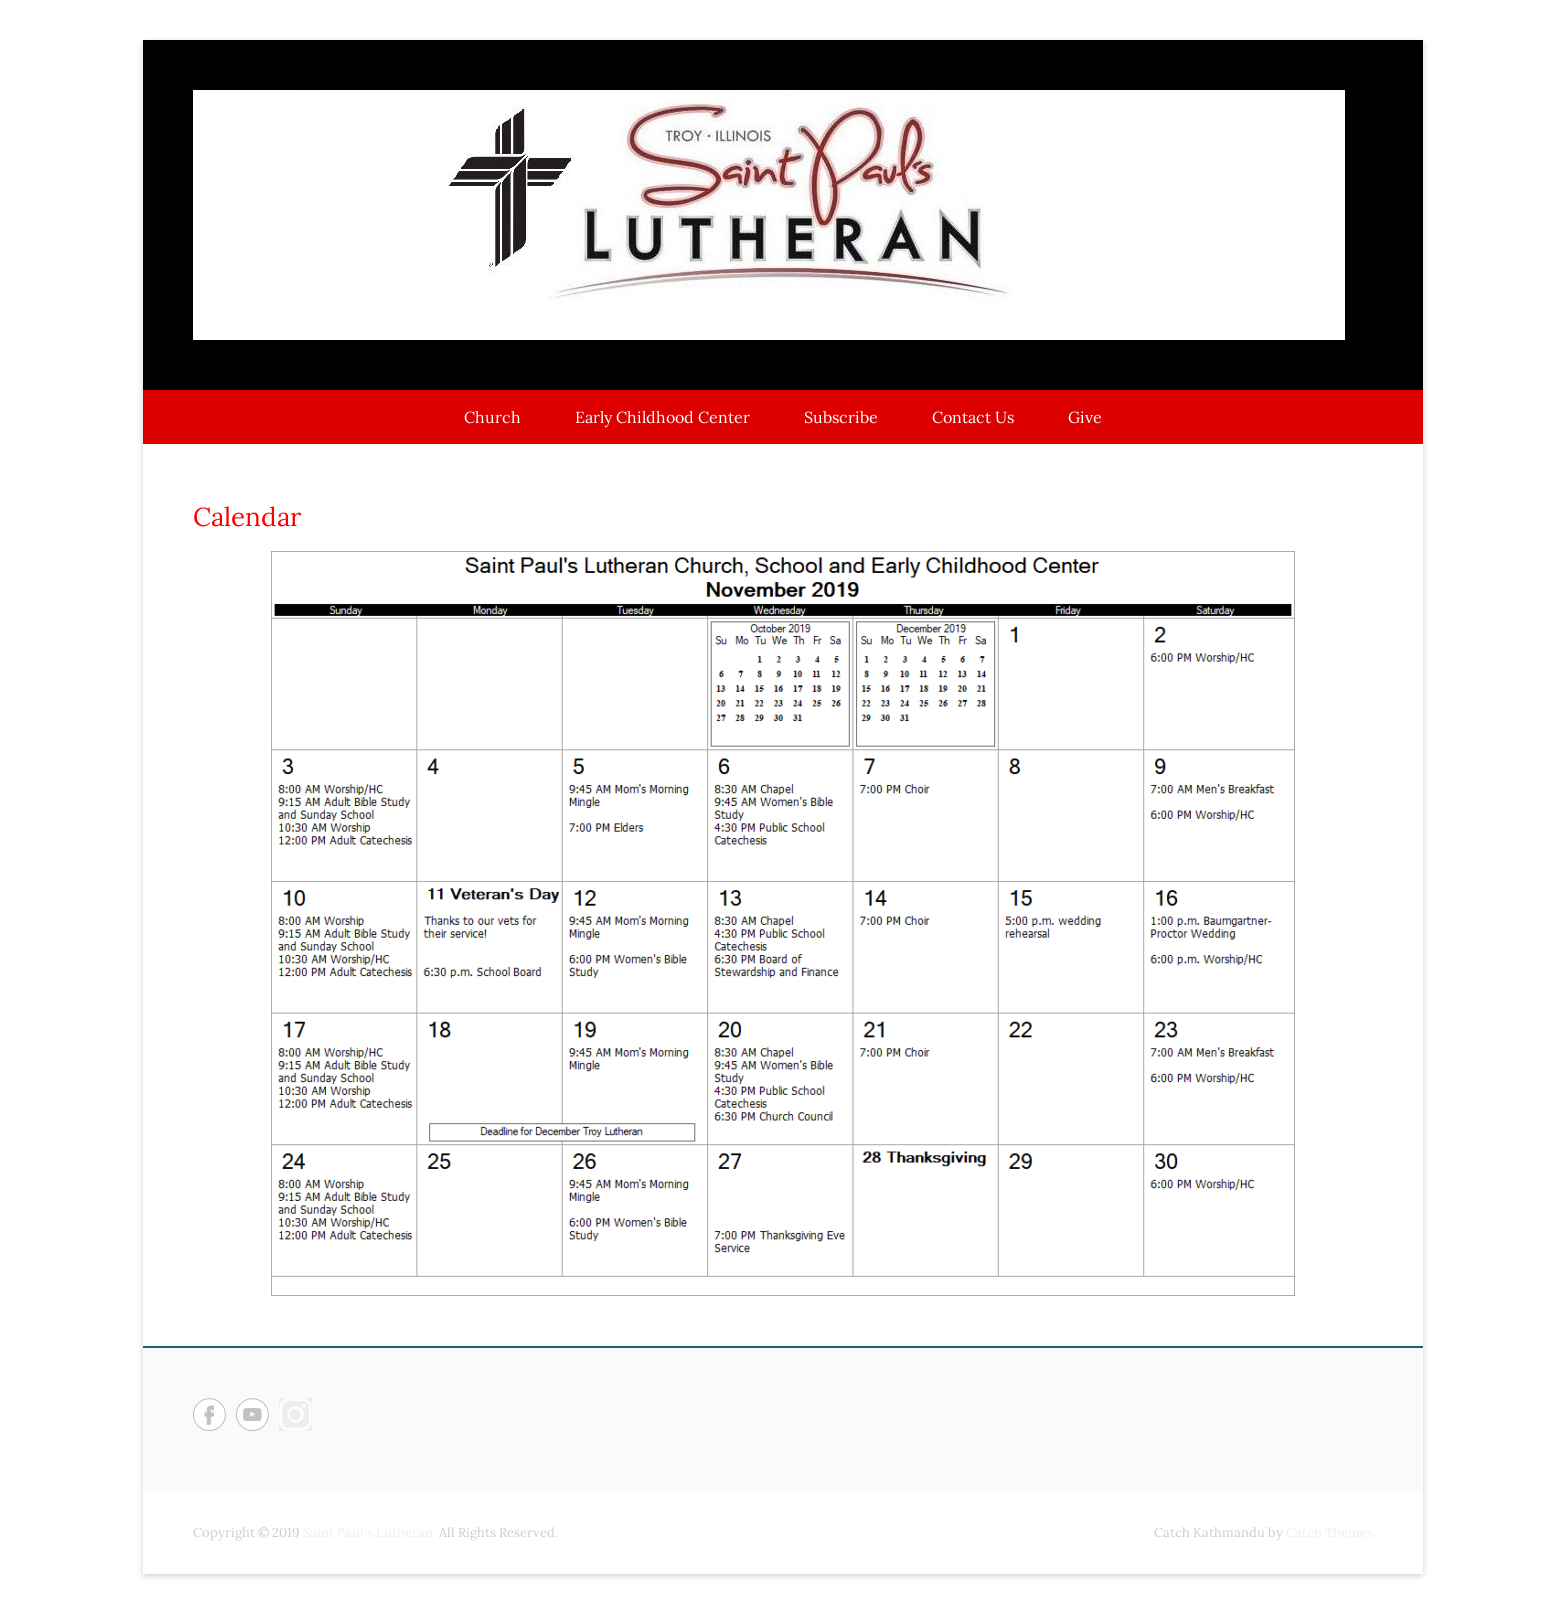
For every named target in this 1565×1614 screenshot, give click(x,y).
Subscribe (841, 417)
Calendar (247, 516)
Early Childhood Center (662, 417)
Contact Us (973, 417)
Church (492, 417)
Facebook (209, 1414)
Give (1085, 417)
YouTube (252, 1414)
